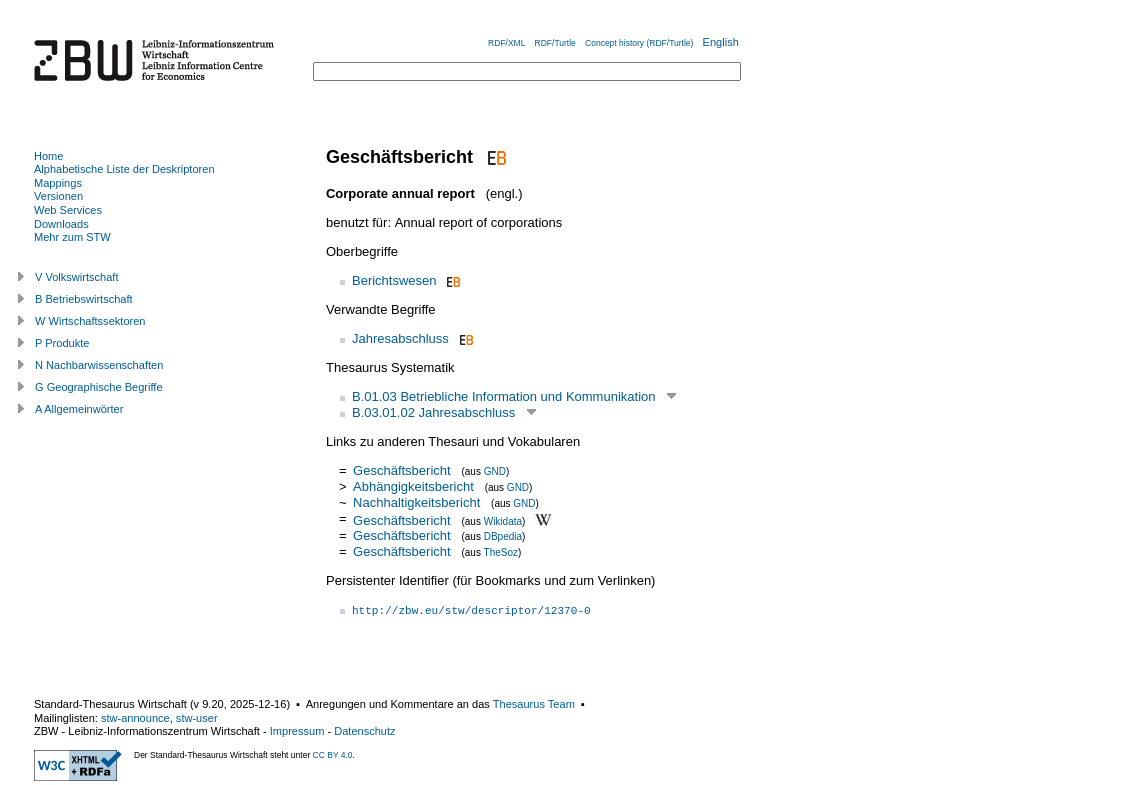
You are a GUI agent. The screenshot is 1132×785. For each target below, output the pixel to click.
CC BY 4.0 (333, 755)
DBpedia (503, 536)
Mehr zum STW (72, 237)
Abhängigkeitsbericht (413, 486)
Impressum (297, 731)
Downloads (61, 224)
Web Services (68, 210)
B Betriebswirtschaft (84, 299)
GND (495, 471)
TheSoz (501, 552)
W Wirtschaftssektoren (90, 321)
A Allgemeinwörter (79, 409)
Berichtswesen (394, 280)
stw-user (197, 718)
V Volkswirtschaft (77, 277)
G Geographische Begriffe (99, 387)
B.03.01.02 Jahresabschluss (433, 412)
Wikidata (503, 520)
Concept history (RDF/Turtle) (639, 43)
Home (48, 156)
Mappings (58, 183)
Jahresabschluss (400, 338)
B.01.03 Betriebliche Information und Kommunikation (504, 396)
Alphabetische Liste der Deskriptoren (124, 169)
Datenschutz (364, 731)
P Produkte (62, 343)
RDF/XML (506, 43)
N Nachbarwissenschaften (99, 365)
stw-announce (135, 718)
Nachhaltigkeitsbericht (416, 502)
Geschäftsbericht (402, 470)
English (721, 42)
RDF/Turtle (555, 43)
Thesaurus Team (534, 704)
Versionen (58, 196)
